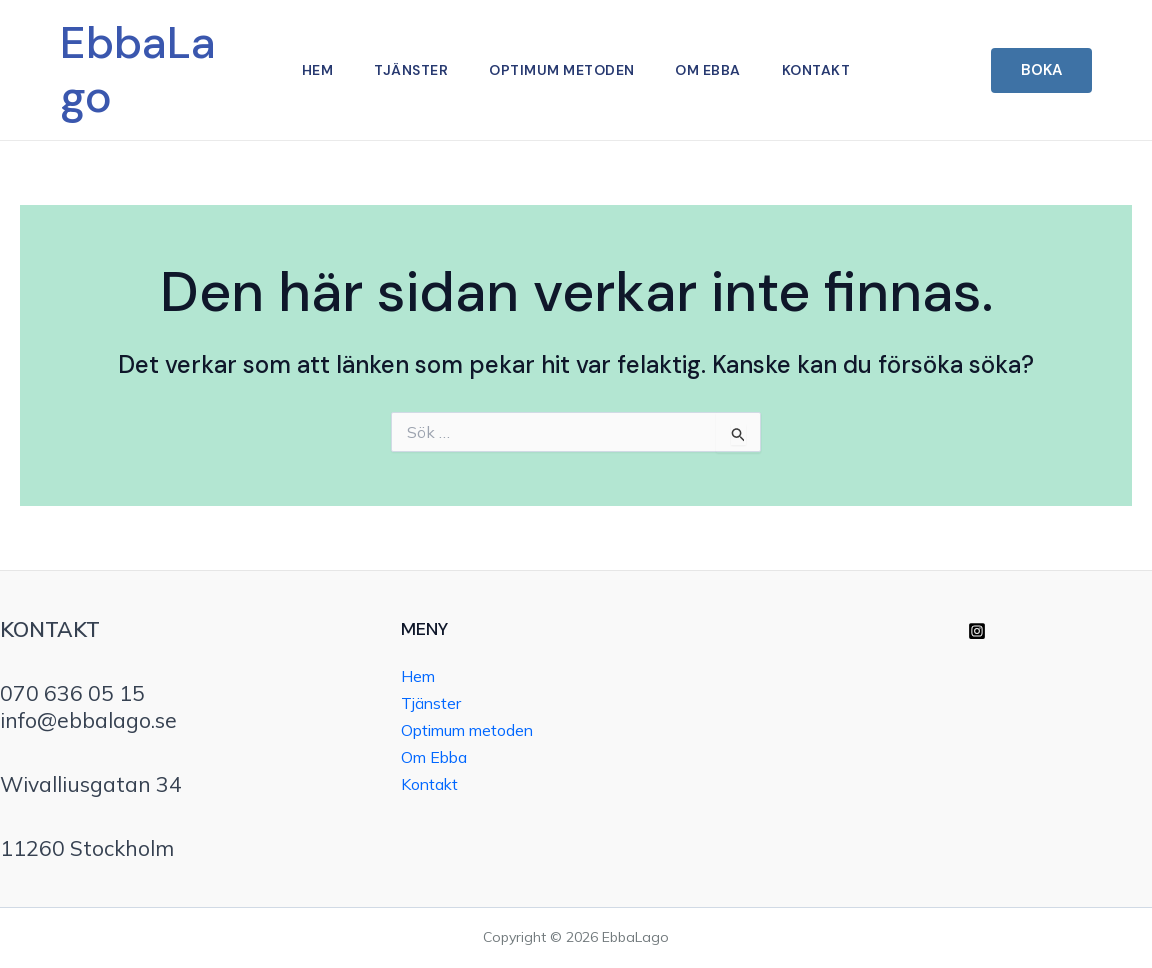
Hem (312, 70)
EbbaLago (138, 69)
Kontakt (822, 70)
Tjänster (408, 70)
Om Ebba (712, 70)
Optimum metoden (562, 70)
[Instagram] (977, 631)
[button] (1041, 70)
